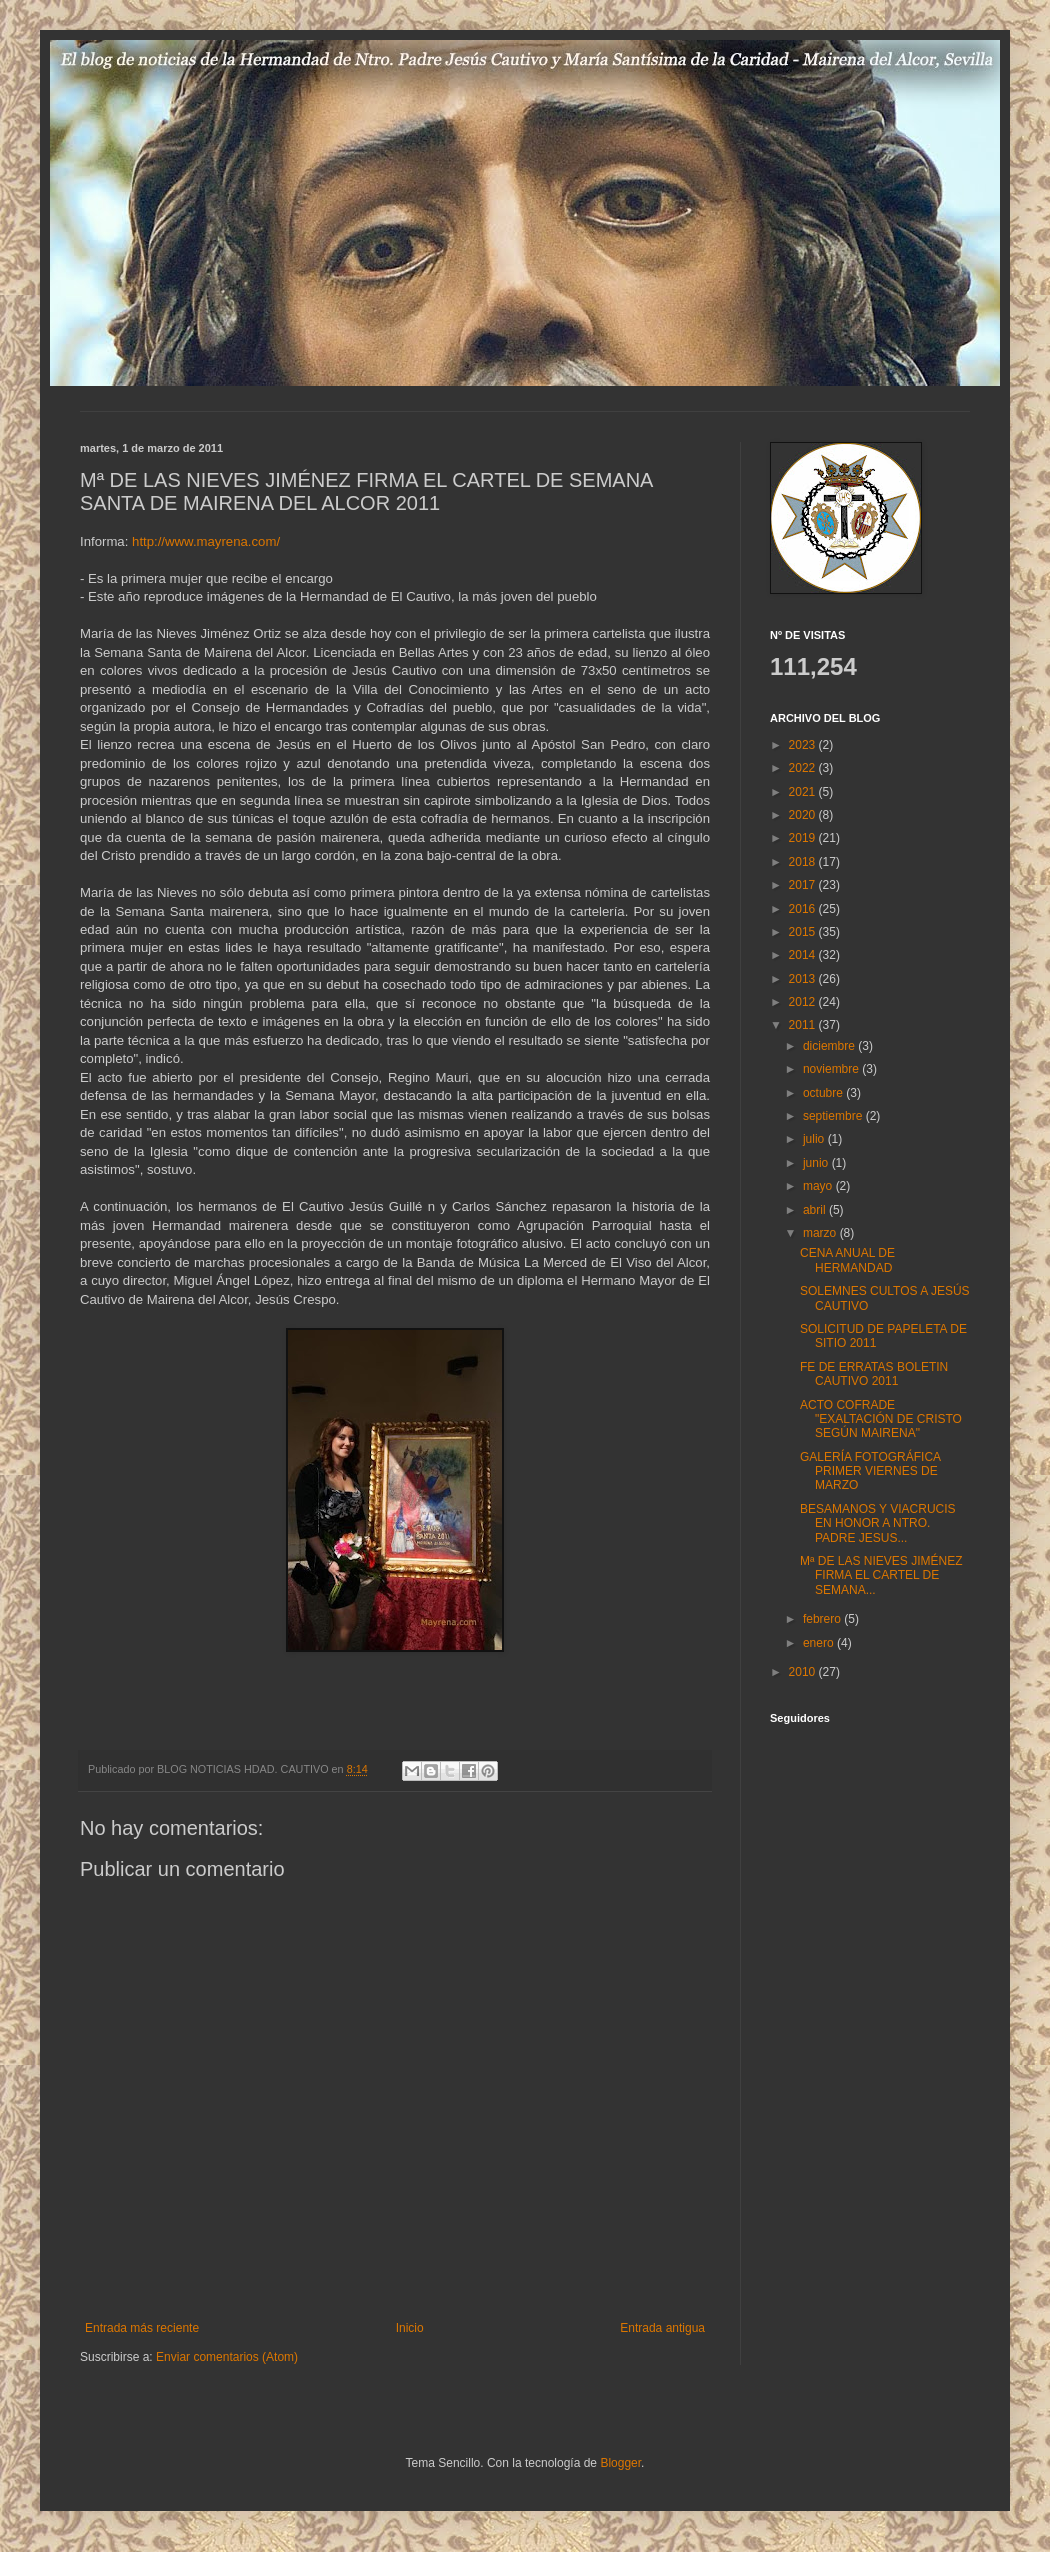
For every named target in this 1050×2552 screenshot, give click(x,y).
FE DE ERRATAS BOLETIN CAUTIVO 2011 (874, 1374)
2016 (804, 909)
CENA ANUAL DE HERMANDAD (847, 1260)
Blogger (620, 2463)
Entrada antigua (662, 2328)
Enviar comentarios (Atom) (227, 2357)
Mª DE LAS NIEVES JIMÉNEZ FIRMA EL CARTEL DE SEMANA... (881, 1575)
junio (817, 1163)
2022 (804, 768)
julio (815, 1139)
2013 (804, 979)
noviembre (832, 1069)
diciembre (830, 1046)
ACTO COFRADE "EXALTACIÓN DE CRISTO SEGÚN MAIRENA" (881, 1419)
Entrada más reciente (142, 2328)
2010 (804, 1672)
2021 (804, 792)
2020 (804, 815)
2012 (804, 1002)
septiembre (834, 1116)
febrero (823, 1619)
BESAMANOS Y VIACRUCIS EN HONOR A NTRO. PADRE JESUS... (878, 1523)
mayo (819, 1186)
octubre (824, 1093)
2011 (804, 1025)
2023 (804, 745)
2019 (804, 838)
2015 (804, 932)
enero (820, 1643)
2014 (804, 955)
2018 (804, 862)
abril (816, 1210)
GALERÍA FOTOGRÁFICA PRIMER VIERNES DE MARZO (870, 1471)
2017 (804, 885)
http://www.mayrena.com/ (206, 541)
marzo (821, 1233)
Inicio (410, 2328)
